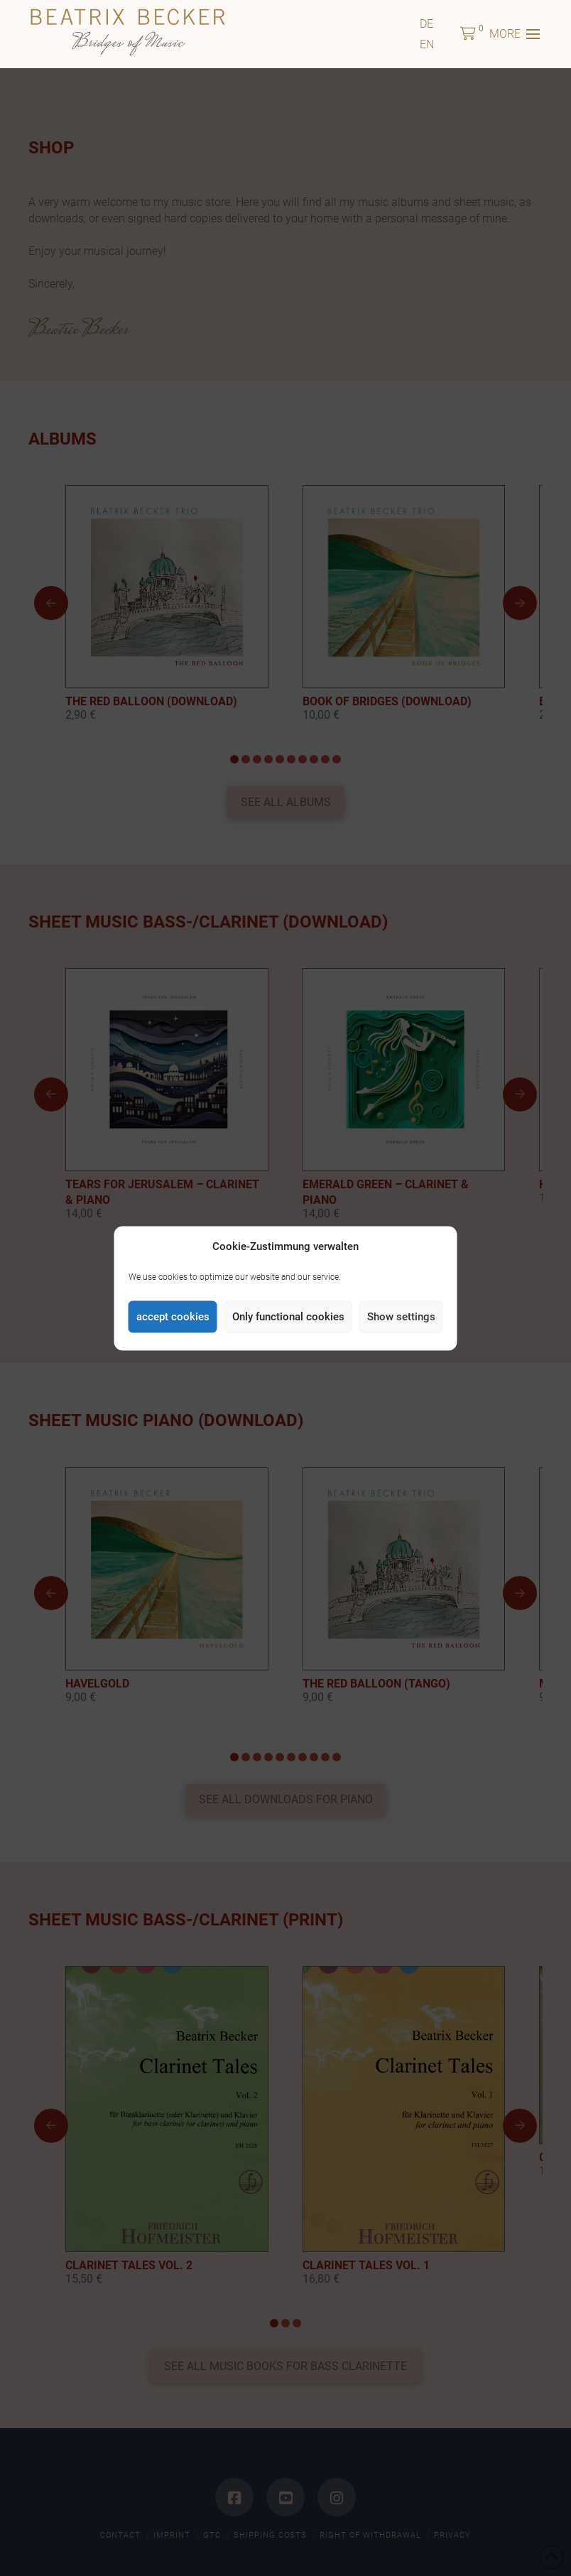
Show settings (401, 1316)
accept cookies (173, 1316)
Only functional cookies (288, 1316)
